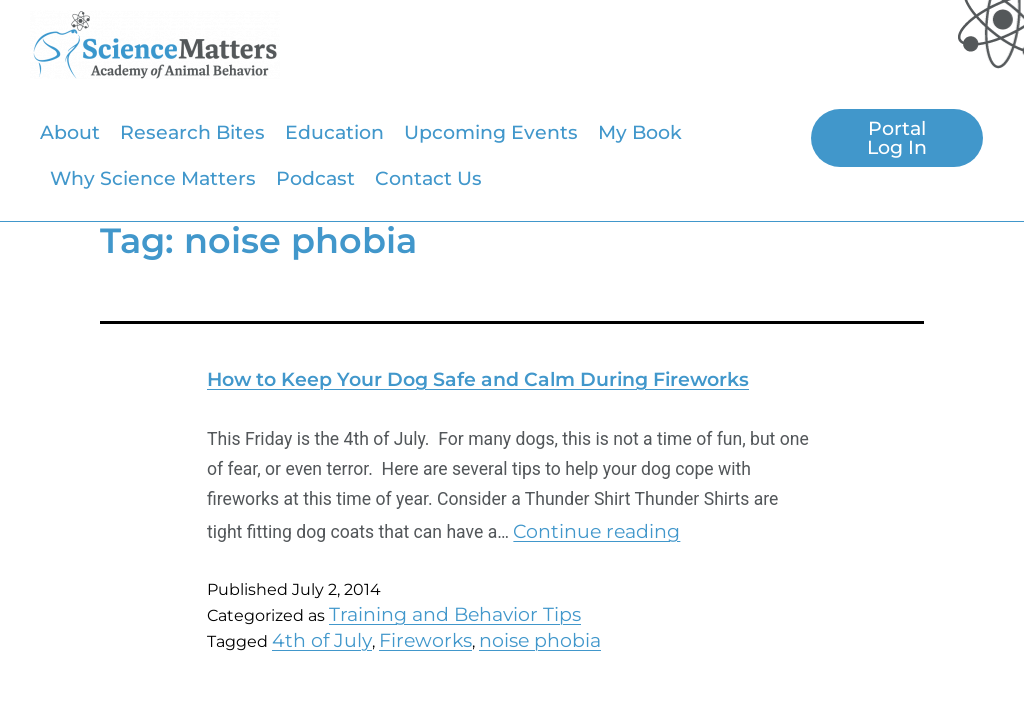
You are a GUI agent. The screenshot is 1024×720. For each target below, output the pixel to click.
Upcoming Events (491, 132)
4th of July (322, 640)
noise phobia (540, 640)
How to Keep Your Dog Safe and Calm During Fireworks (478, 379)
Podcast (315, 178)
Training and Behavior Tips (455, 614)
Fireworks (425, 640)
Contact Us (428, 178)
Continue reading (596, 531)
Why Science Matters (153, 178)
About (70, 132)
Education (334, 132)
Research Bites (192, 132)
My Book (640, 132)
